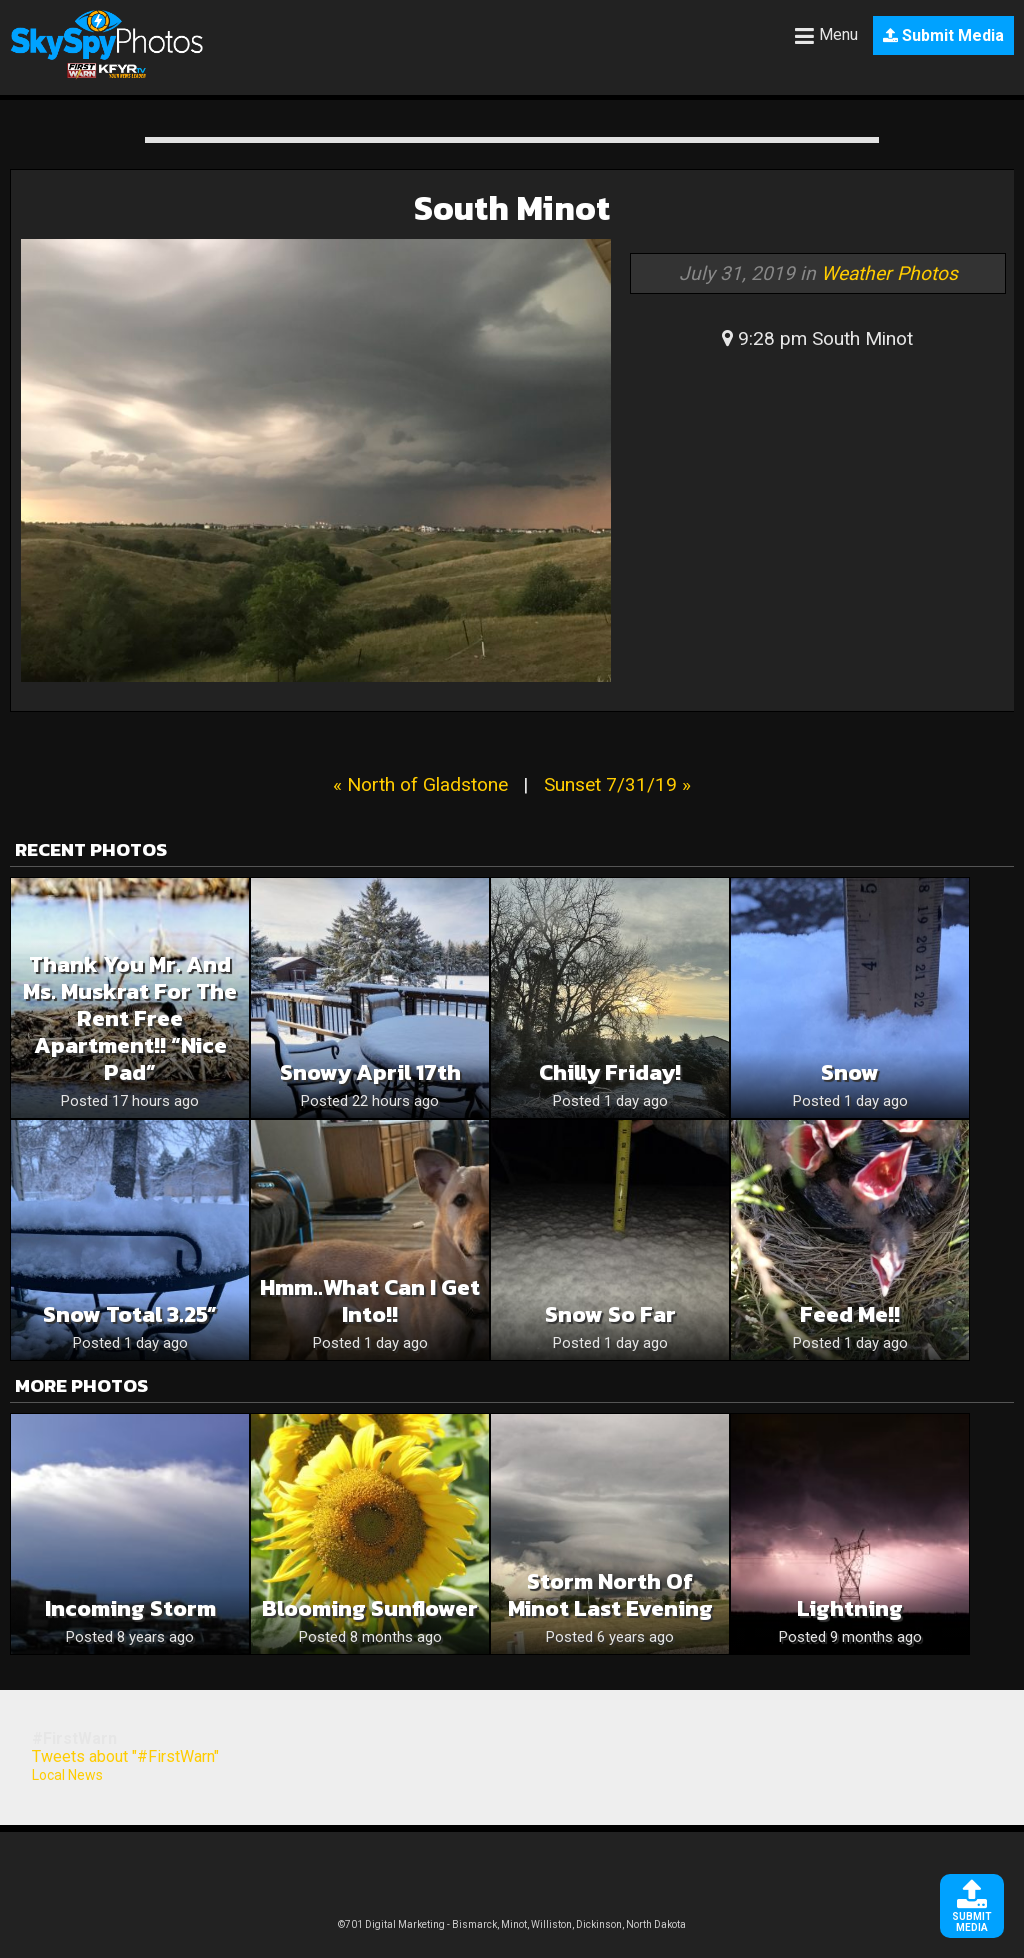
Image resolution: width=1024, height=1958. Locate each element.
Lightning (850, 1608)
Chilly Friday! (610, 1072)
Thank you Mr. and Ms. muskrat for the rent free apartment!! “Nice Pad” (130, 1018)
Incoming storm (130, 1608)
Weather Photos (889, 273)
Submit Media (943, 35)
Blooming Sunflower (370, 1608)
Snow (850, 1072)
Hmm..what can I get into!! (370, 1301)
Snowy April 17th (370, 1072)
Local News (67, 1775)
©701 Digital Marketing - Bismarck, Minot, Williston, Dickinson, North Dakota (512, 1924)
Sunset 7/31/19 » (617, 784)
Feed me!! (850, 1314)
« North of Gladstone (420, 784)
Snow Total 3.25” (130, 1314)
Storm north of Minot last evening (610, 1595)
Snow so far (610, 1314)
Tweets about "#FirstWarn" (125, 1756)
